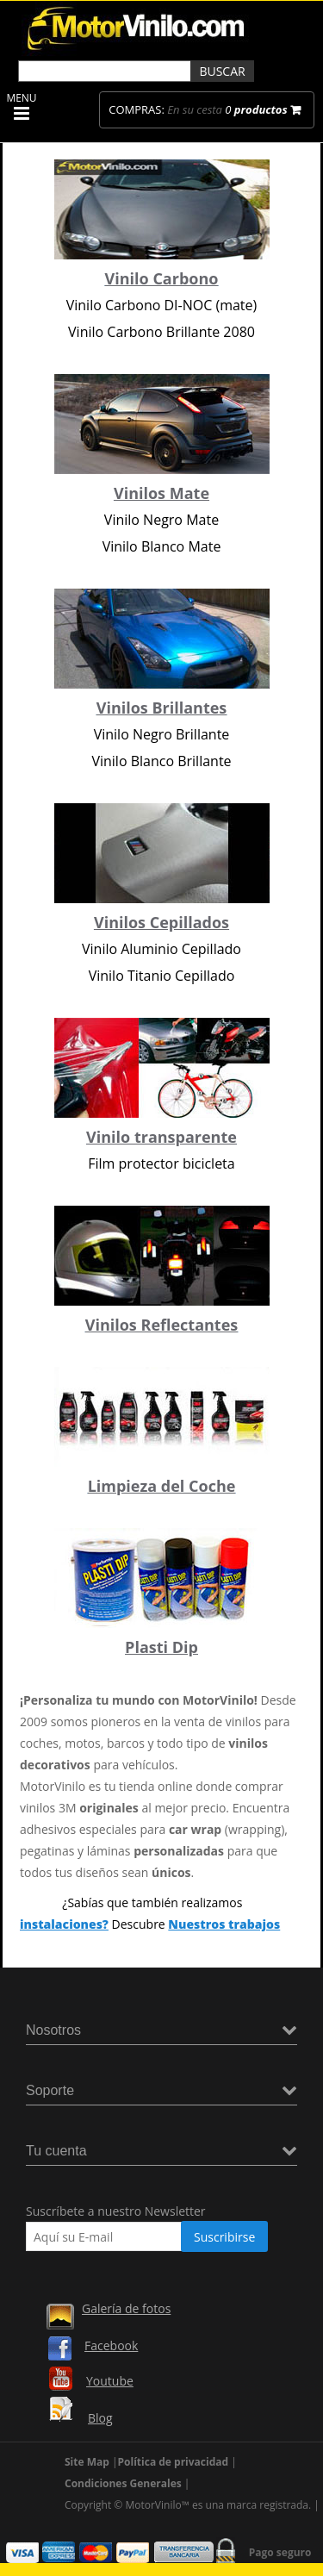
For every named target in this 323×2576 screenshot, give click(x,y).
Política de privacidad (173, 2461)
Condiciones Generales (123, 2483)
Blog (100, 2418)
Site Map (87, 2461)
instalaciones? (64, 1924)
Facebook (111, 2345)
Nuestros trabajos (224, 1924)
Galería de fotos (126, 2308)
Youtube (110, 2381)
